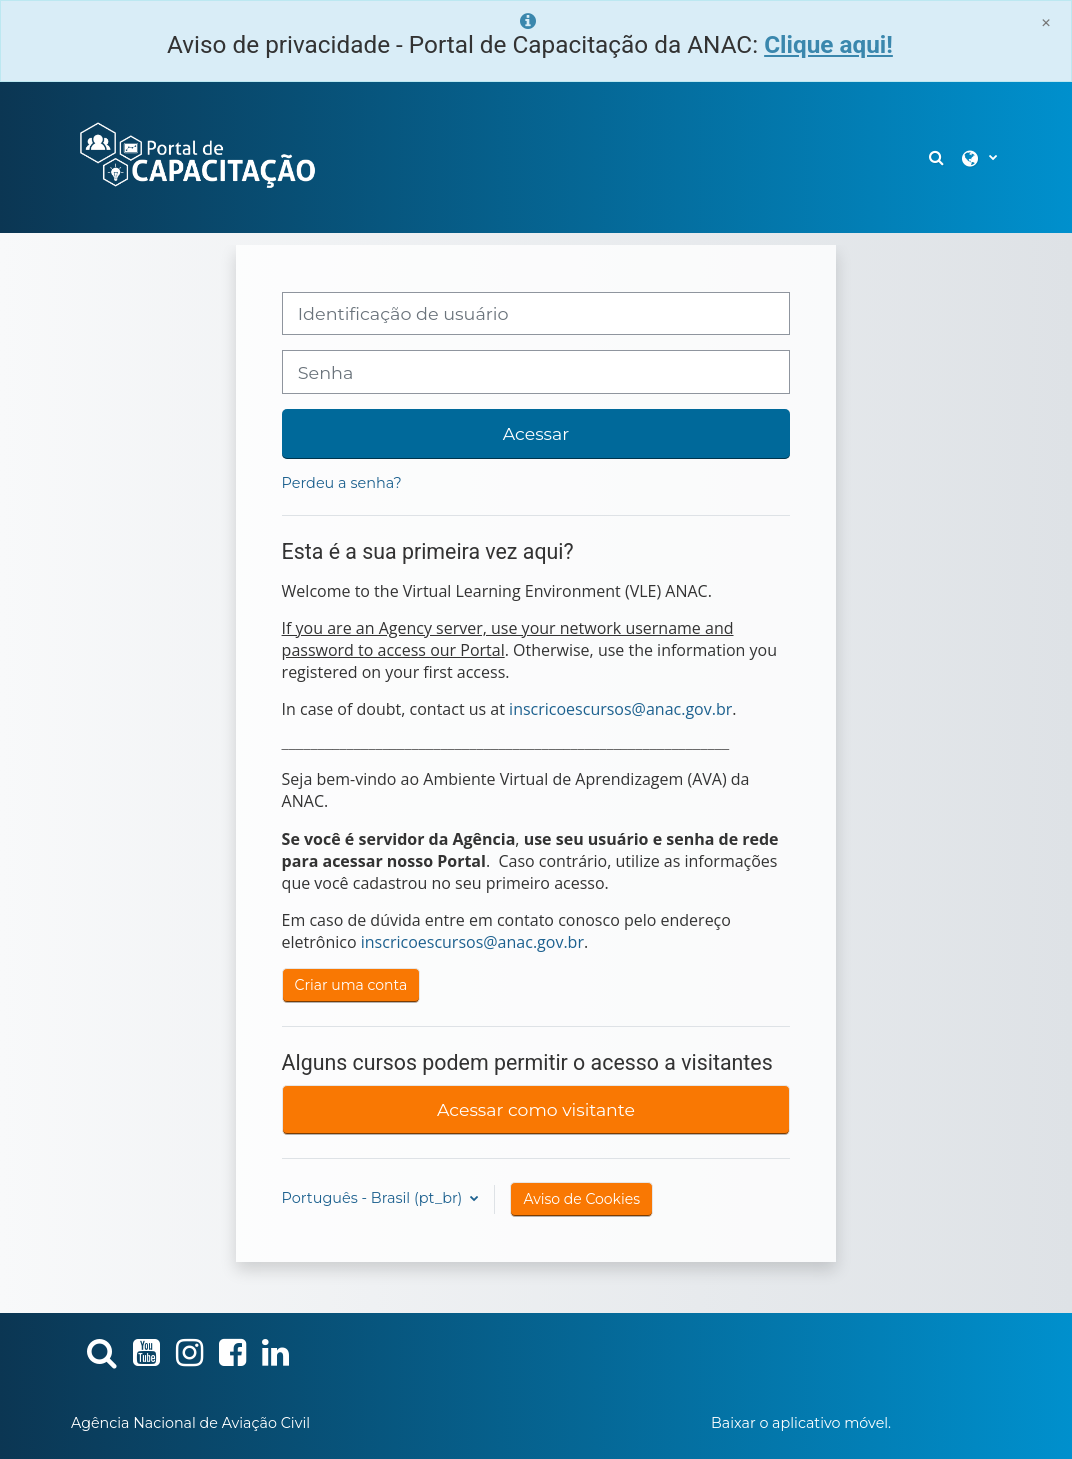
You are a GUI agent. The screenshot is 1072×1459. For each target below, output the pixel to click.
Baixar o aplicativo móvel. (801, 1423)
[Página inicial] (196, 156)
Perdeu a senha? (342, 483)
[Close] (1046, 22)
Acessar (536, 433)
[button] (938, 157)
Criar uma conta (351, 985)
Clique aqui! (828, 44)
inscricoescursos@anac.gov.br (620, 709)
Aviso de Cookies (581, 1199)
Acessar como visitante (536, 1109)
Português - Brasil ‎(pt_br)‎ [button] (374, 1198)
